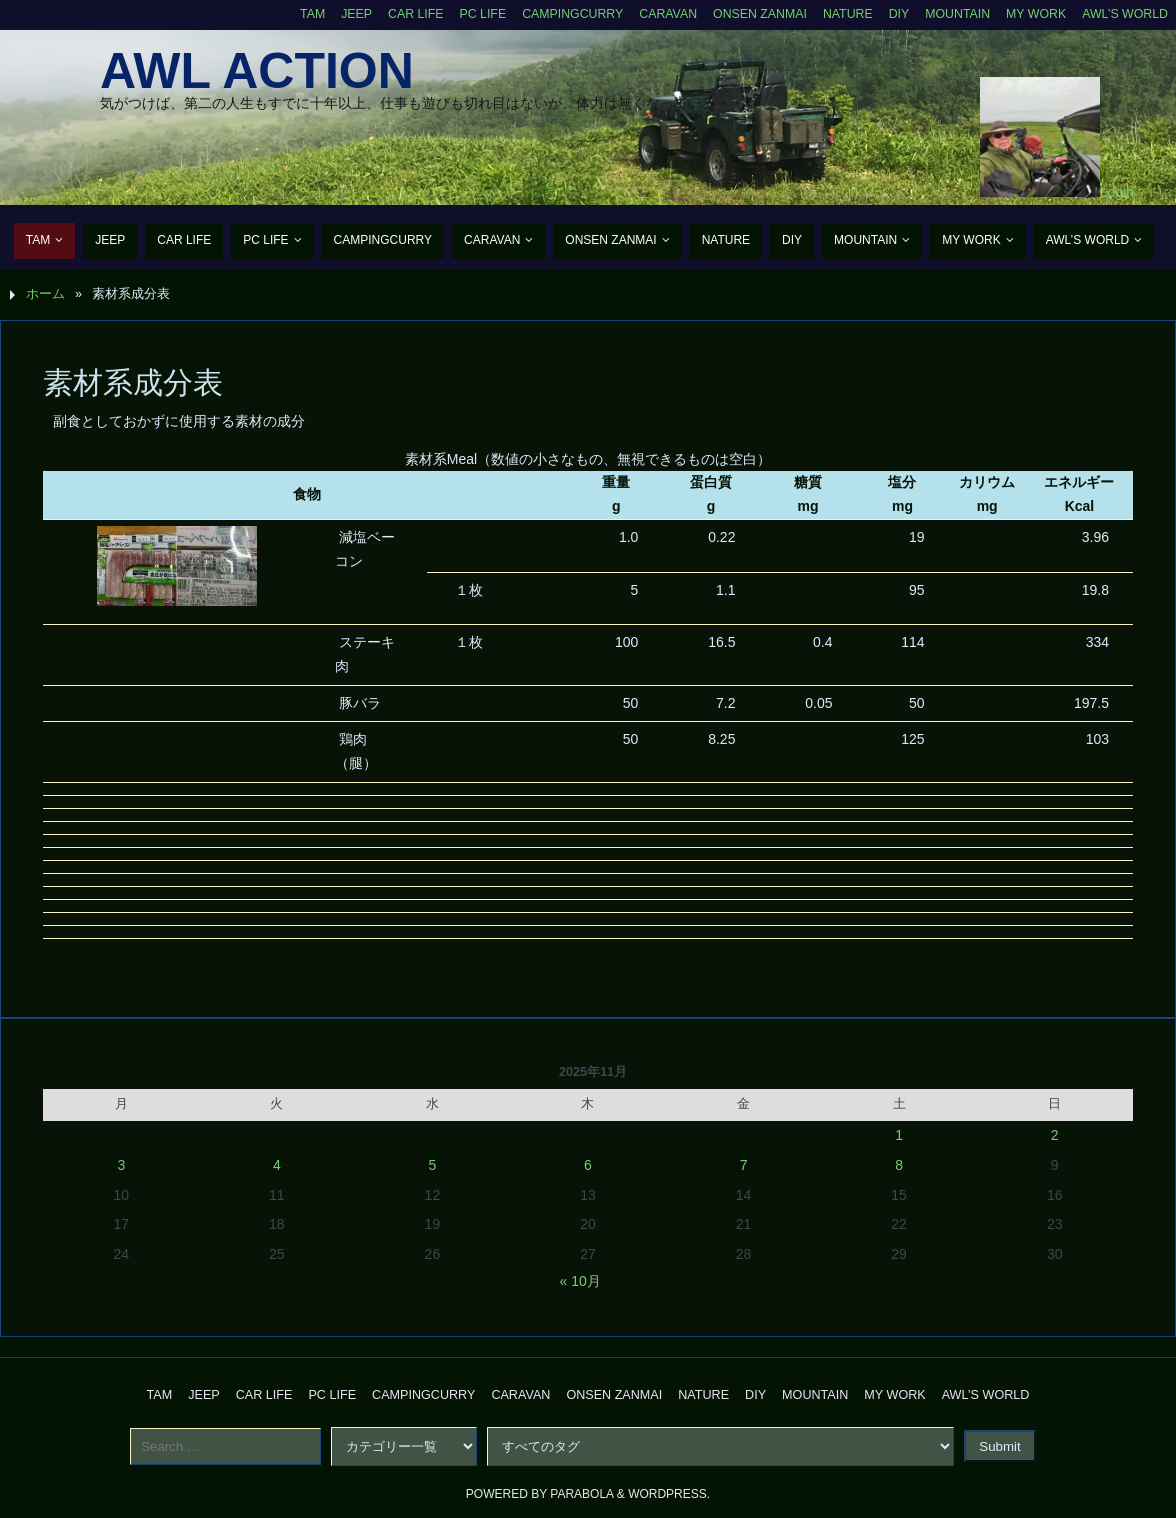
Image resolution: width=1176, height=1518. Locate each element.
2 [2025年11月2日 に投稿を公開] (1055, 1135)
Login (1117, 192)
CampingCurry (562, 14)
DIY (894, 14)
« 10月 (580, 1281)
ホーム (45, 294)
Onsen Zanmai (753, 14)
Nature (842, 14)
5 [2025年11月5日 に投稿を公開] (433, 1165)
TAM (298, 14)
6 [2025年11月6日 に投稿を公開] (588, 1165)
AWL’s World (1124, 14)
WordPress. (669, 1494)
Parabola (581, 1494)
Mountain (954, 14)
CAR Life (402, 14)
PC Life (471, 14)
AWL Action (257, 71)
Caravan (659, 14)
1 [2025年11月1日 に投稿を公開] (899, 1135)
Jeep (343, 14)
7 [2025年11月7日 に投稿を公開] (744, 1165)
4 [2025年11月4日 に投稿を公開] (277, 1165)
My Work (1033, 14)
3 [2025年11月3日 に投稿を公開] (121, 1165)
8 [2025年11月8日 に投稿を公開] (899, 1165)
